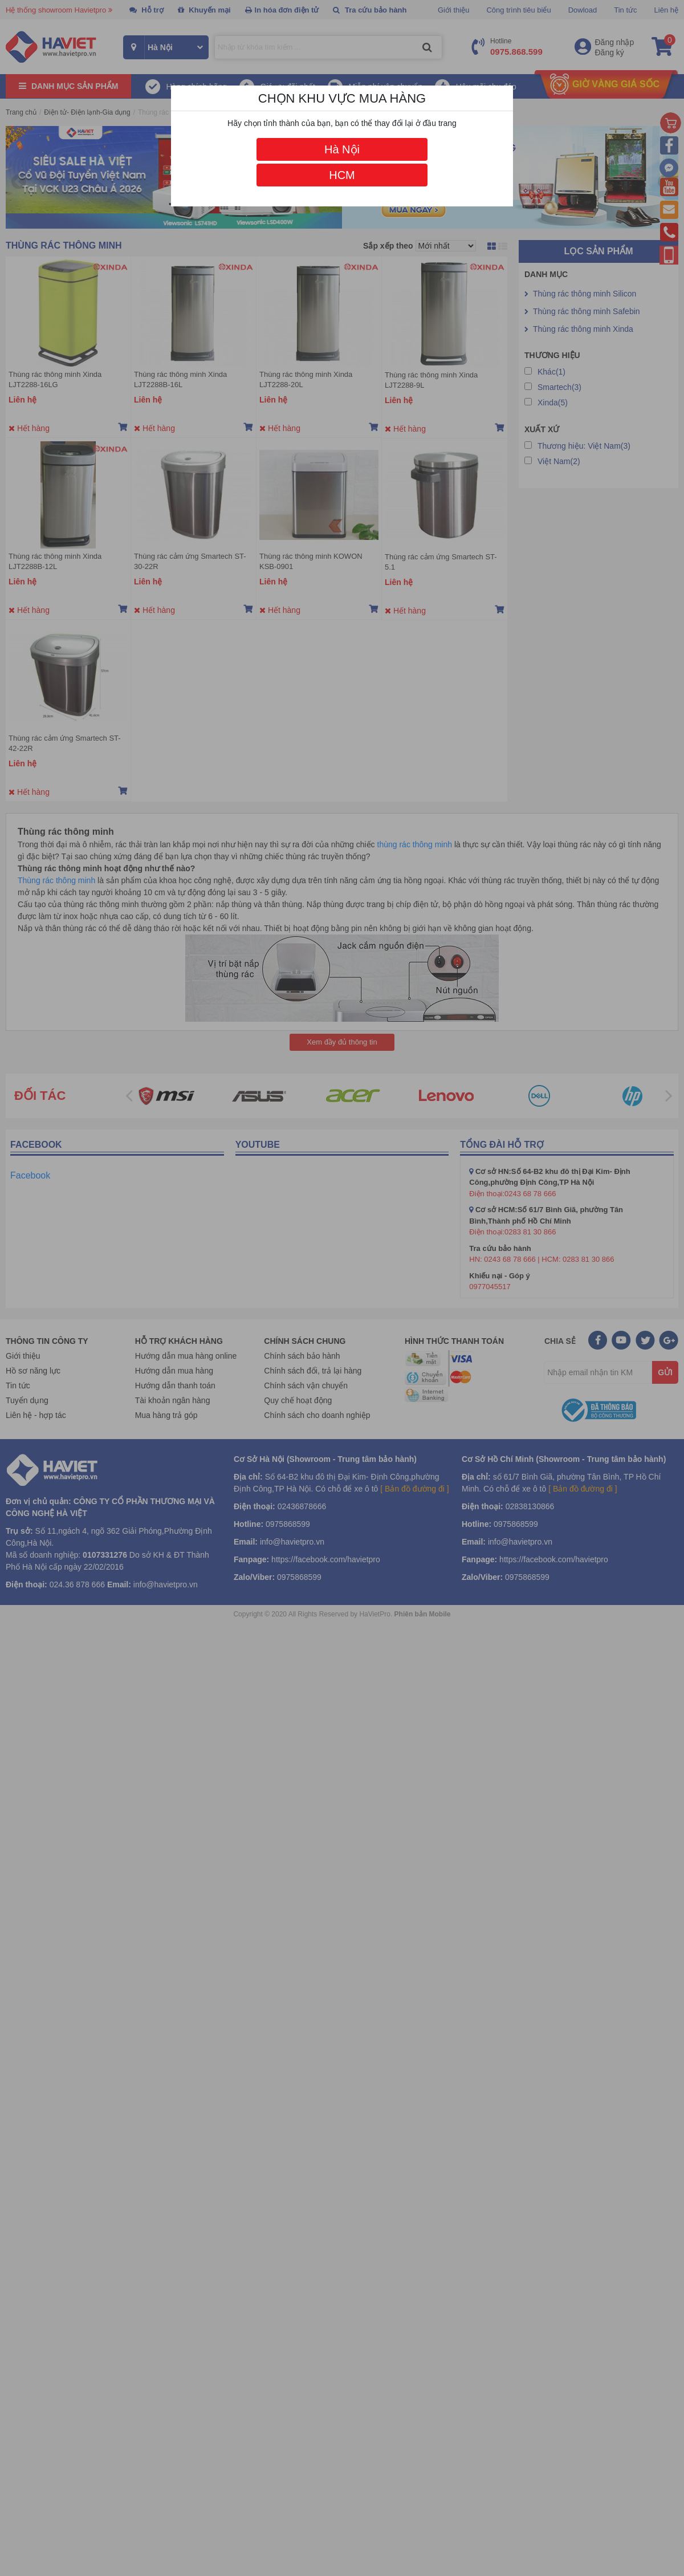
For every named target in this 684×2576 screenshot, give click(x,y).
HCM (342, 175)
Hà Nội (342, 149)
